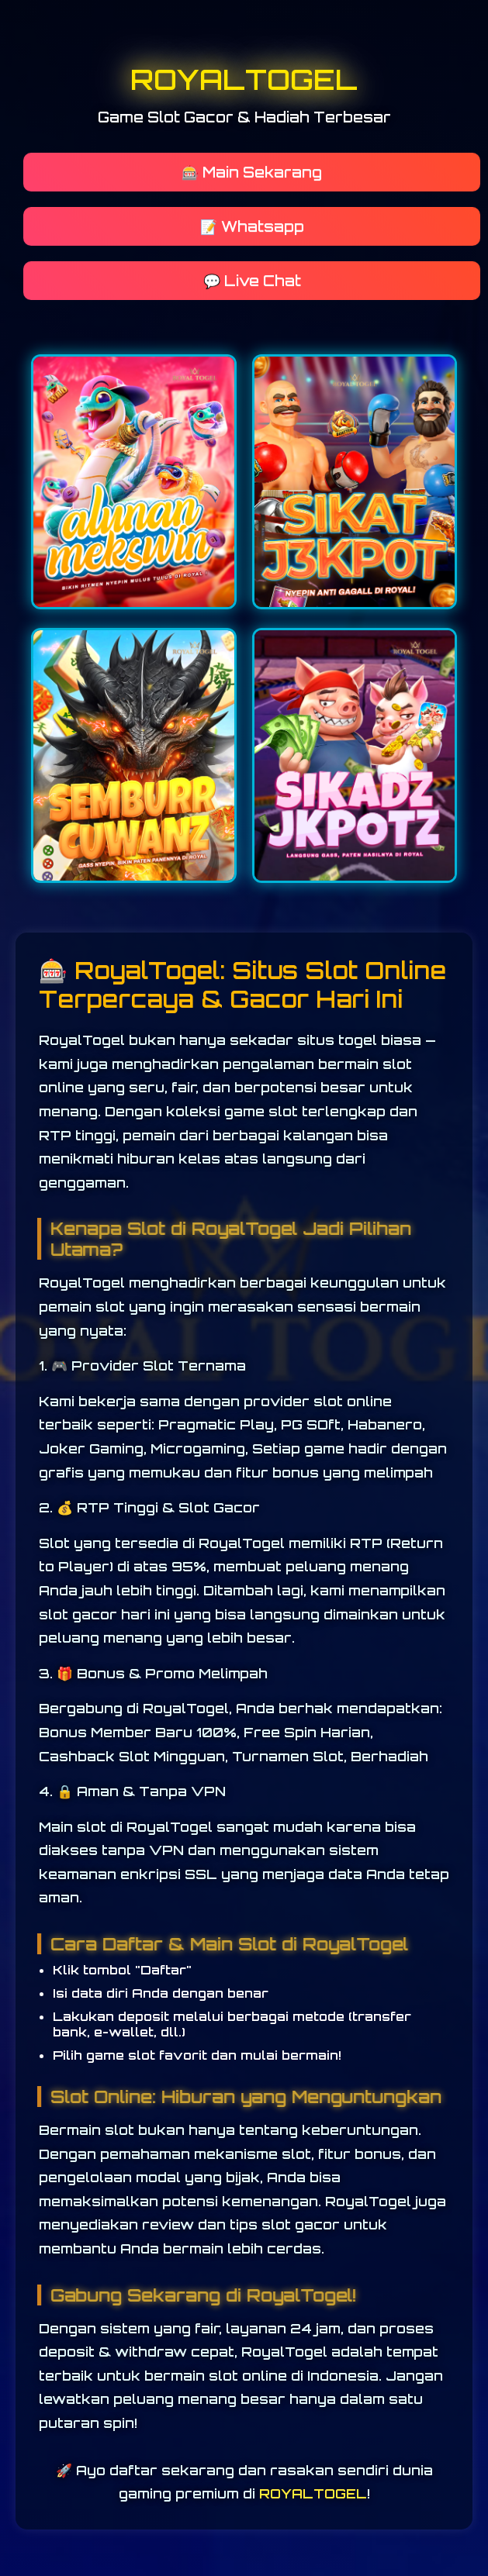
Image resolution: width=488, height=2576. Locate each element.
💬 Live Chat (252, 280)
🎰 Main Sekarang (252, 172)
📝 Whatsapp (252, 226)
